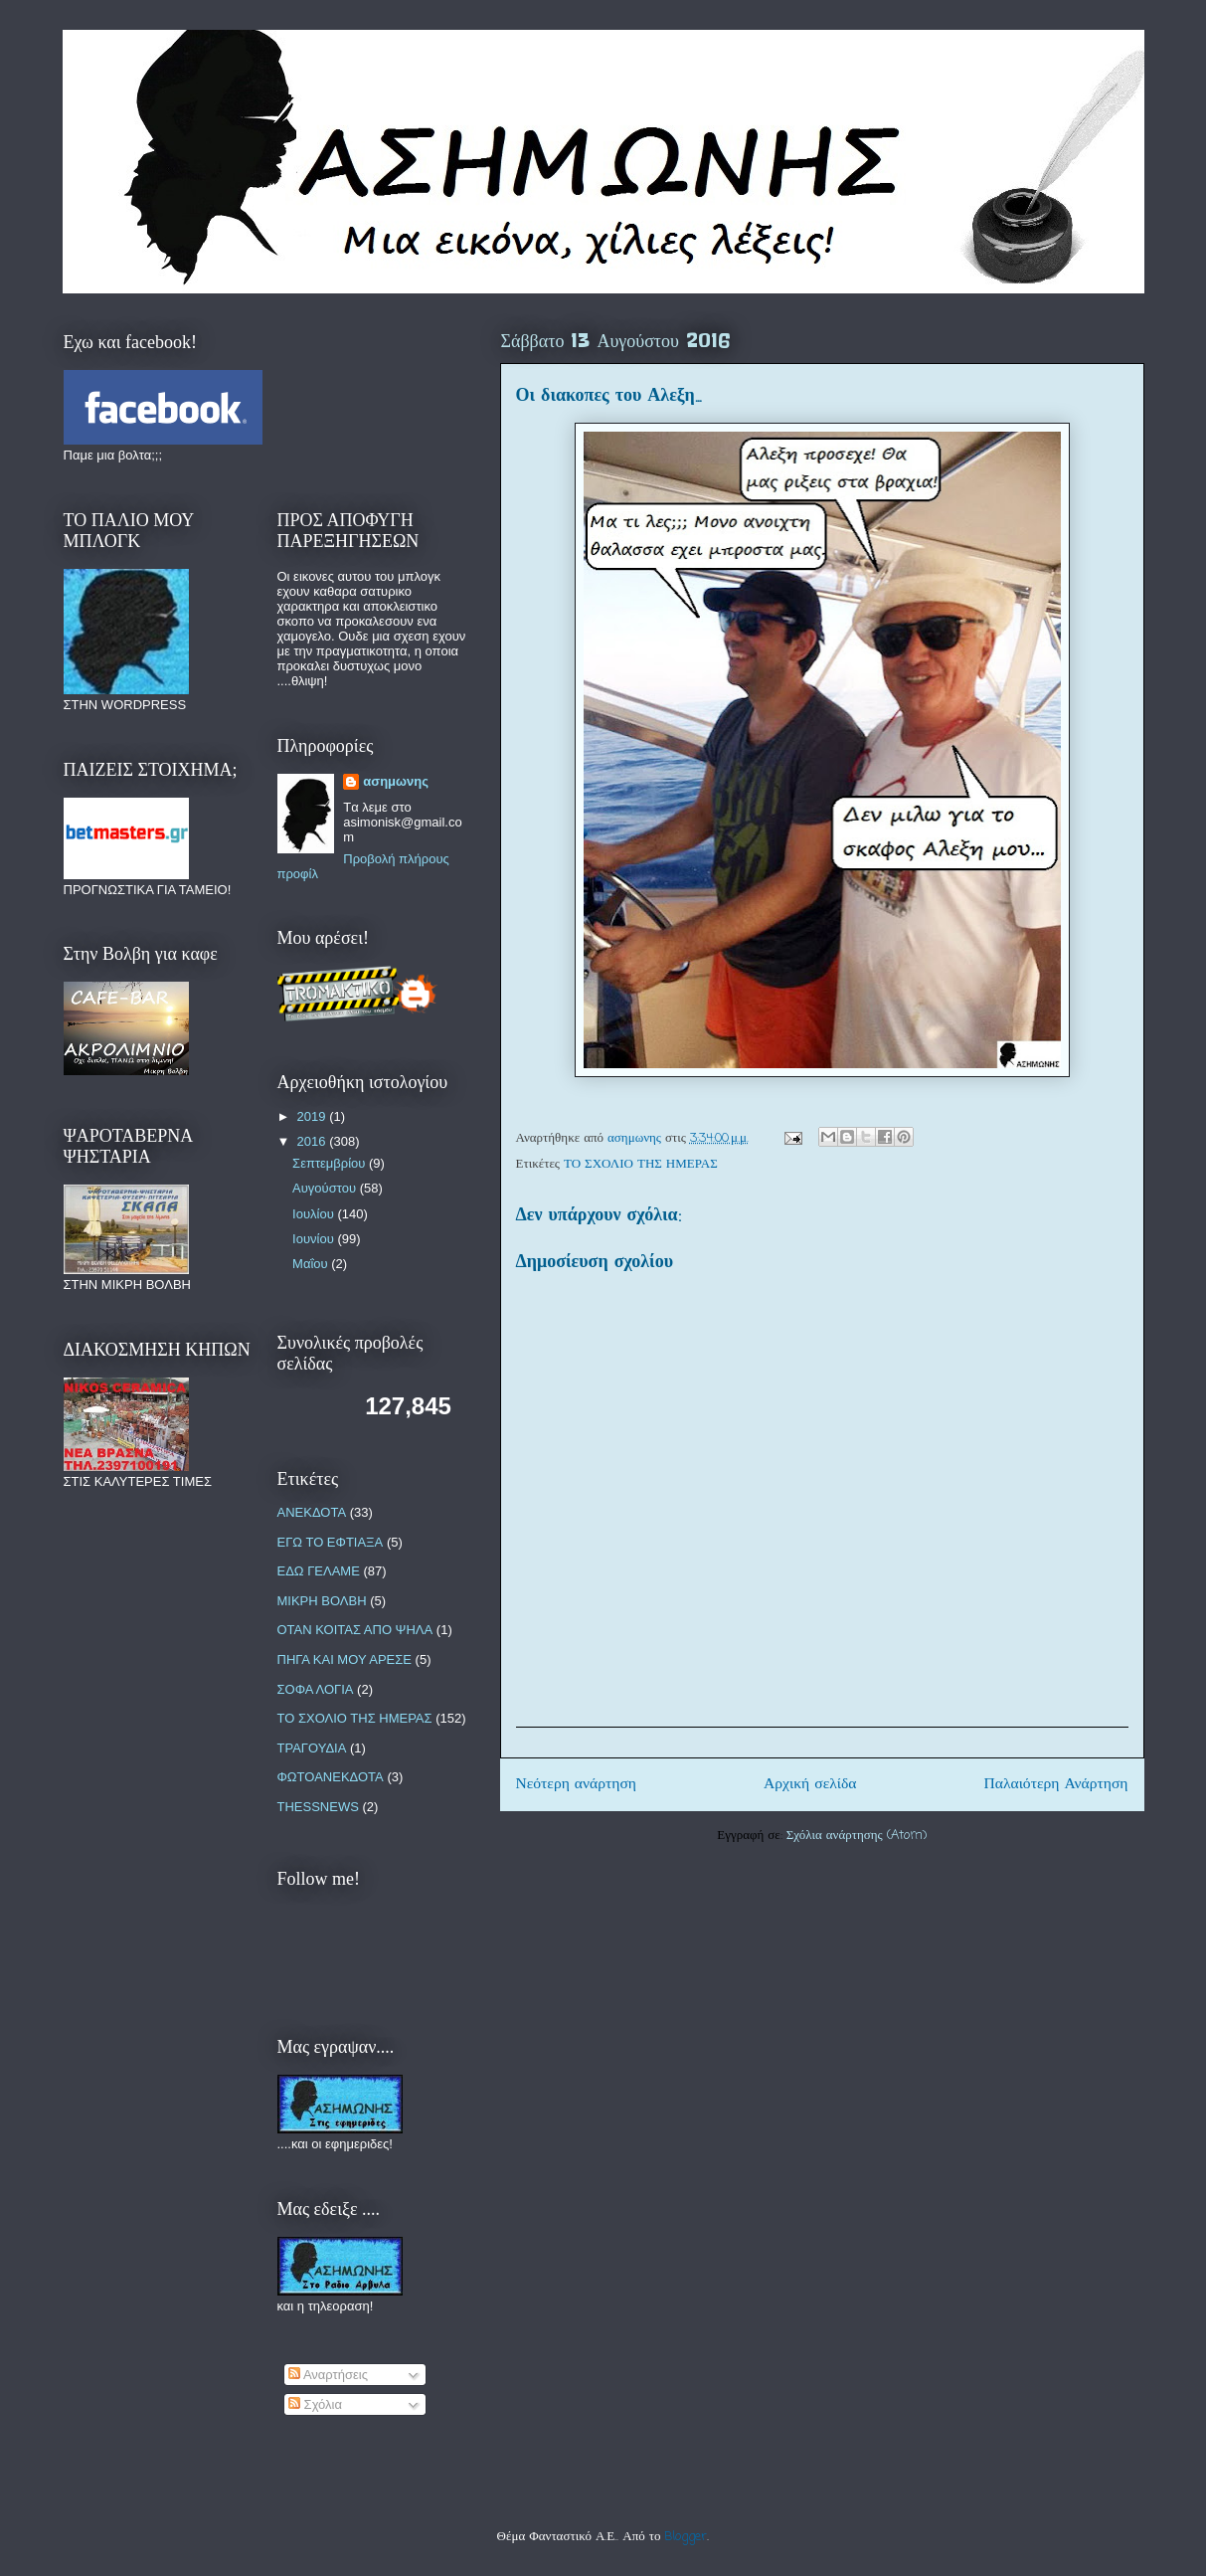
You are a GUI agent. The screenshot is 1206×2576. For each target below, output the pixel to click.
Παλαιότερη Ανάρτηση (1056, 1784)
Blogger (685, 2536)
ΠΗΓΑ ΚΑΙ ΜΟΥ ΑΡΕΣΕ (344, 1659)
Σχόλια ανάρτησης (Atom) (856, 1835)
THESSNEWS (318, 1806)
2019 (313, 1116)
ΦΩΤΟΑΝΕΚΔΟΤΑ (330, 1776)
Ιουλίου (314, 1213)
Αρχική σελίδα (810, 1784)
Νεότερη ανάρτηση (576, 1784)
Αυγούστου (326, 1188)
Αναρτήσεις (328, 2374)
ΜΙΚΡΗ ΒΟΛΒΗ (322, 1600)
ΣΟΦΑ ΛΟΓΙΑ (315, 1689)
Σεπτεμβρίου (330, 1163)
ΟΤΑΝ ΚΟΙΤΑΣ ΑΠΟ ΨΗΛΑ (355, 1629)
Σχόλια (315, 2404)
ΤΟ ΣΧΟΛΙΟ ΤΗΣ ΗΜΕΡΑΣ (641, 1164)
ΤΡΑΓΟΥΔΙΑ (312, 1748)
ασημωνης (396, 781)
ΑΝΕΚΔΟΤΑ (312, 1512)
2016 (313, 1141)
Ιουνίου (314, 1238)
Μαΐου (311, 1263)
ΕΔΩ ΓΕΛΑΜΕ (318, 1571)
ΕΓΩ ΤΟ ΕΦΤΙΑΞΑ (330, 1542)
